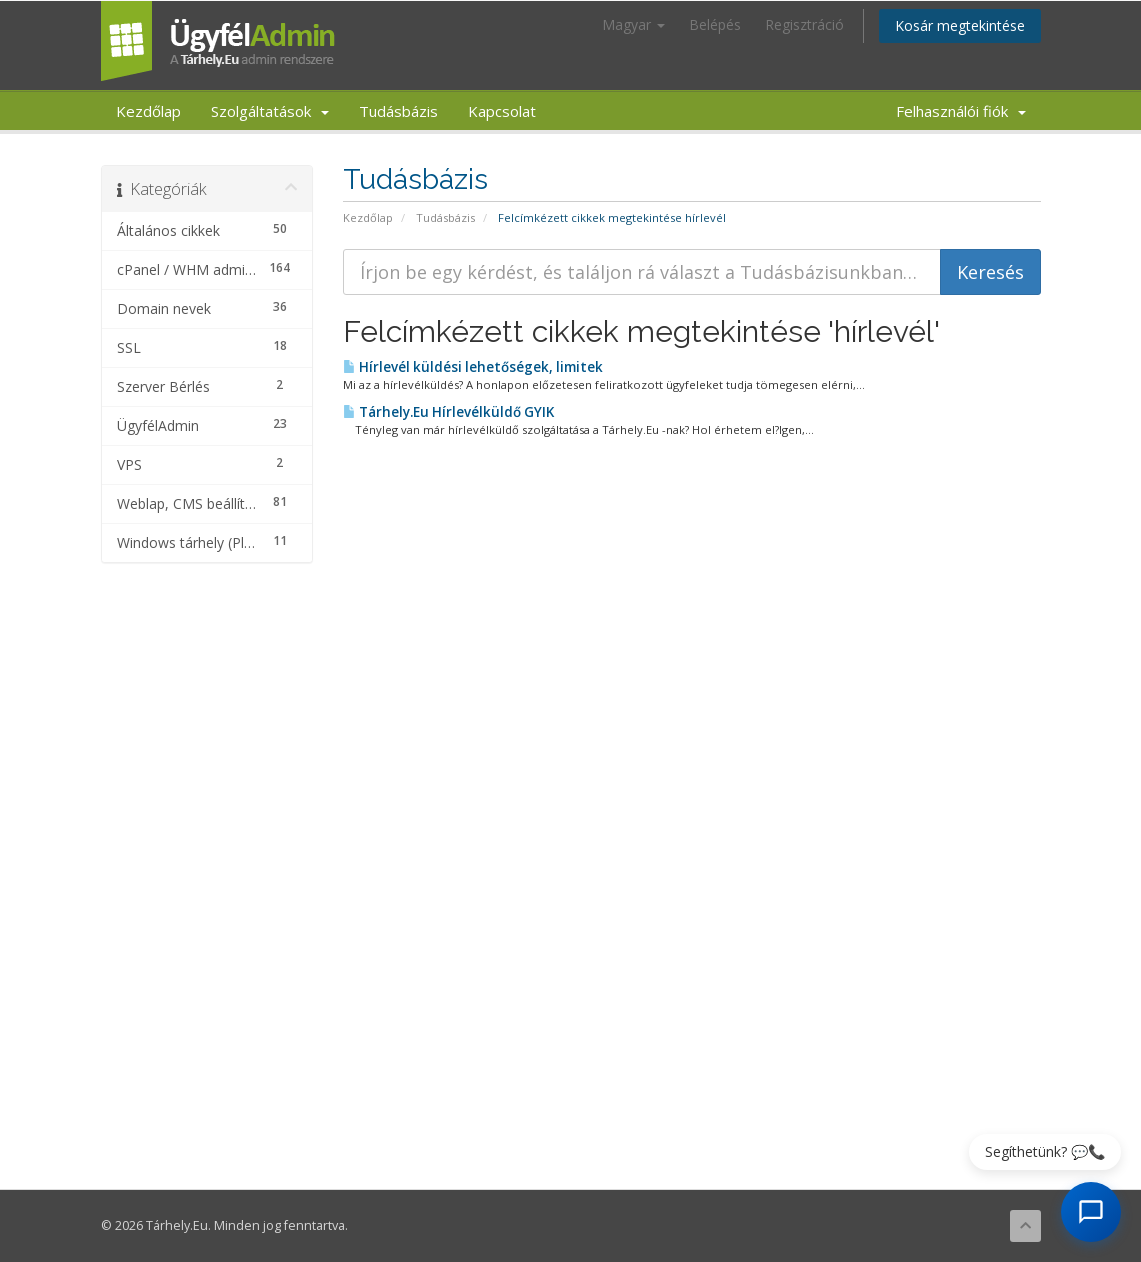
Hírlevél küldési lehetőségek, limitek (473, 367)
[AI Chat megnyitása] (1091, 1212)
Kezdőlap (148, 111)
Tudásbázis (398, 111)
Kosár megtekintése (960, 25)
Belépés (715, 24)
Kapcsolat (502, 111)
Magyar (633, 24)
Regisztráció (804, 24)
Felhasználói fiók (961, 111)
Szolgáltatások (270, 111)
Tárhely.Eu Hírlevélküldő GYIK (448, 412)
